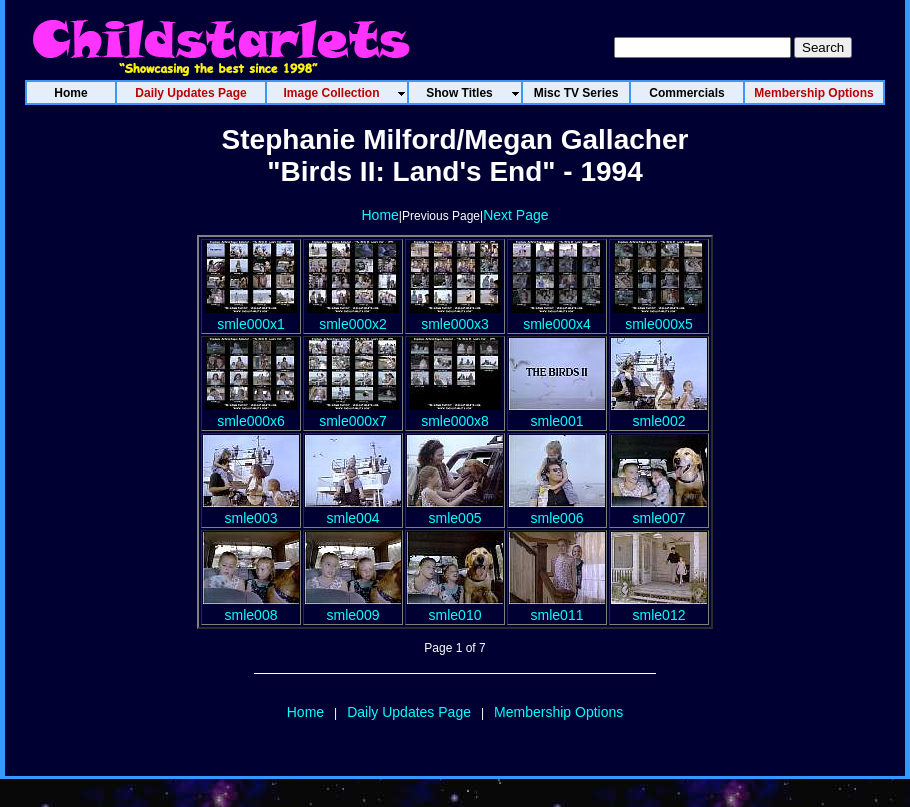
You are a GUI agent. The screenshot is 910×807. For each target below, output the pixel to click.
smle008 (251, 607)
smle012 (659, 607)
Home (379, 215)
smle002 (659, 413)
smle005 (455, 510)
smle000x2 (353, 316)
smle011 (557, 607)
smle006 (557, 510)
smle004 (353, 510)
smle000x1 (251, 316)
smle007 (659, 510)
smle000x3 (455, 316)
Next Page (515, 215)
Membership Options (558, 712)
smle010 (455, 607)
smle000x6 (251, 413)
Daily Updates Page (409, 712)
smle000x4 (557, 316)
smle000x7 (353, 413)
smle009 (353, 607)
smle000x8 (455, 413)
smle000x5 (659, 316)
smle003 (251, 510)
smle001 (557, 413)
